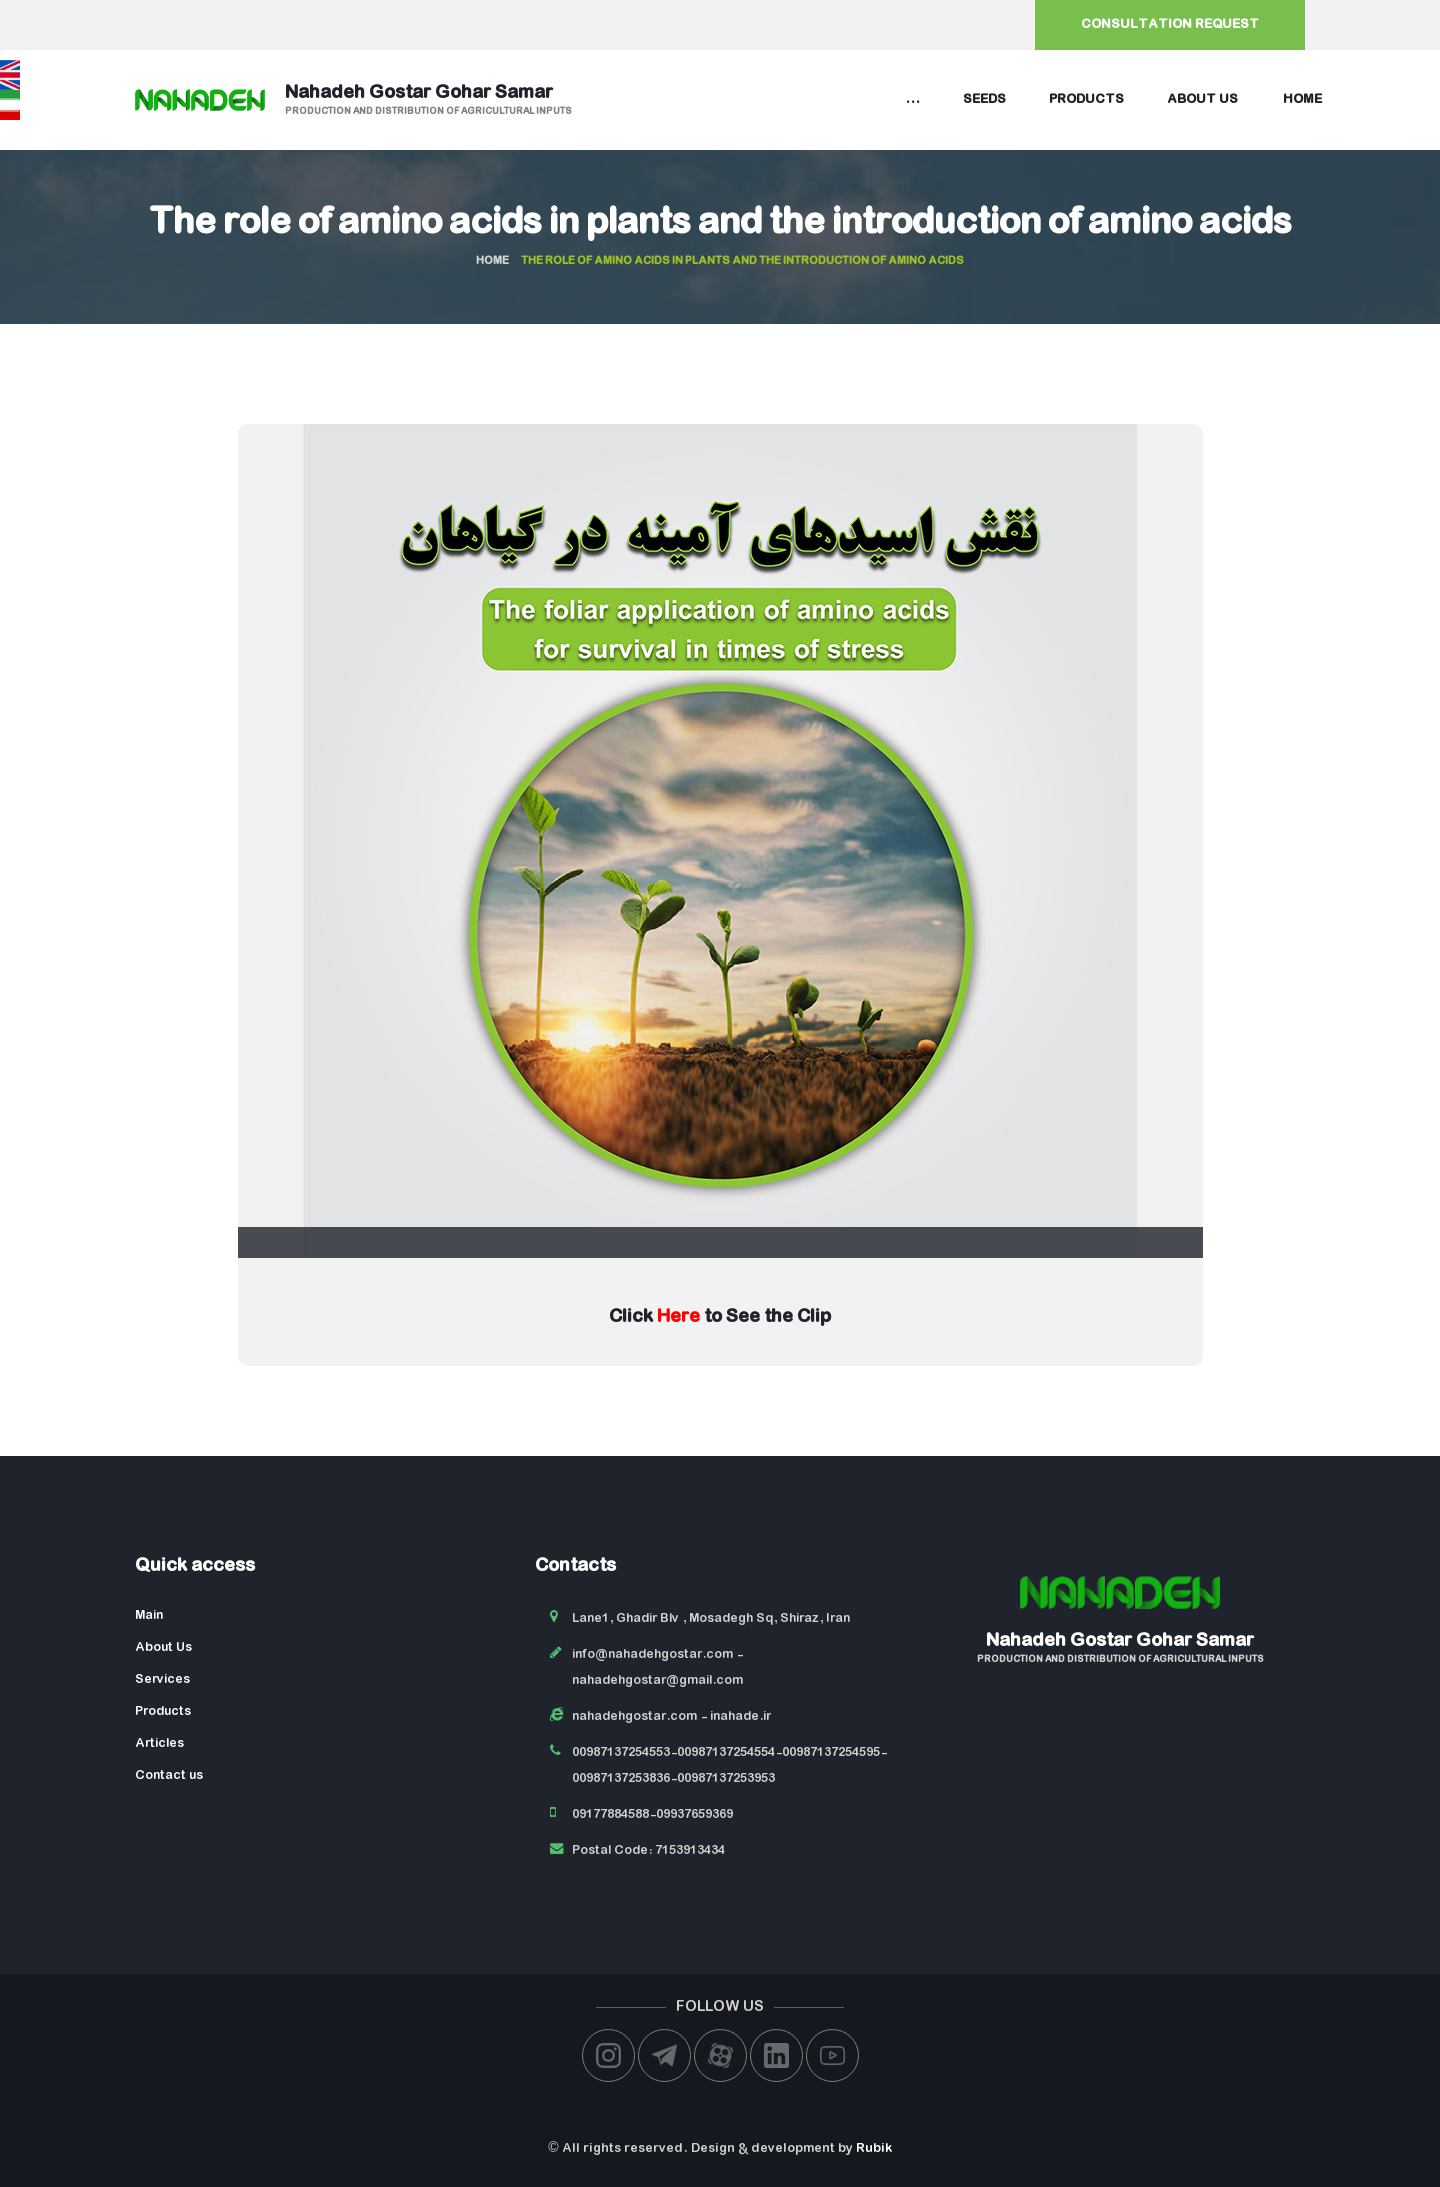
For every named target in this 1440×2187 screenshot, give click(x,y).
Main (149, 1615)
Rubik (874, 2148)
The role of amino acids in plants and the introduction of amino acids (720, 224)
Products (1086, 99)
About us (1202, 99)
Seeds (984, 99)
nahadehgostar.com (634, 1716)
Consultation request (1170, 24)
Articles (159, 1743)
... (912, 99)
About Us (163, 1647)
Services (162, 1679)
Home (1302, 99)
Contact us (169, 1775)
